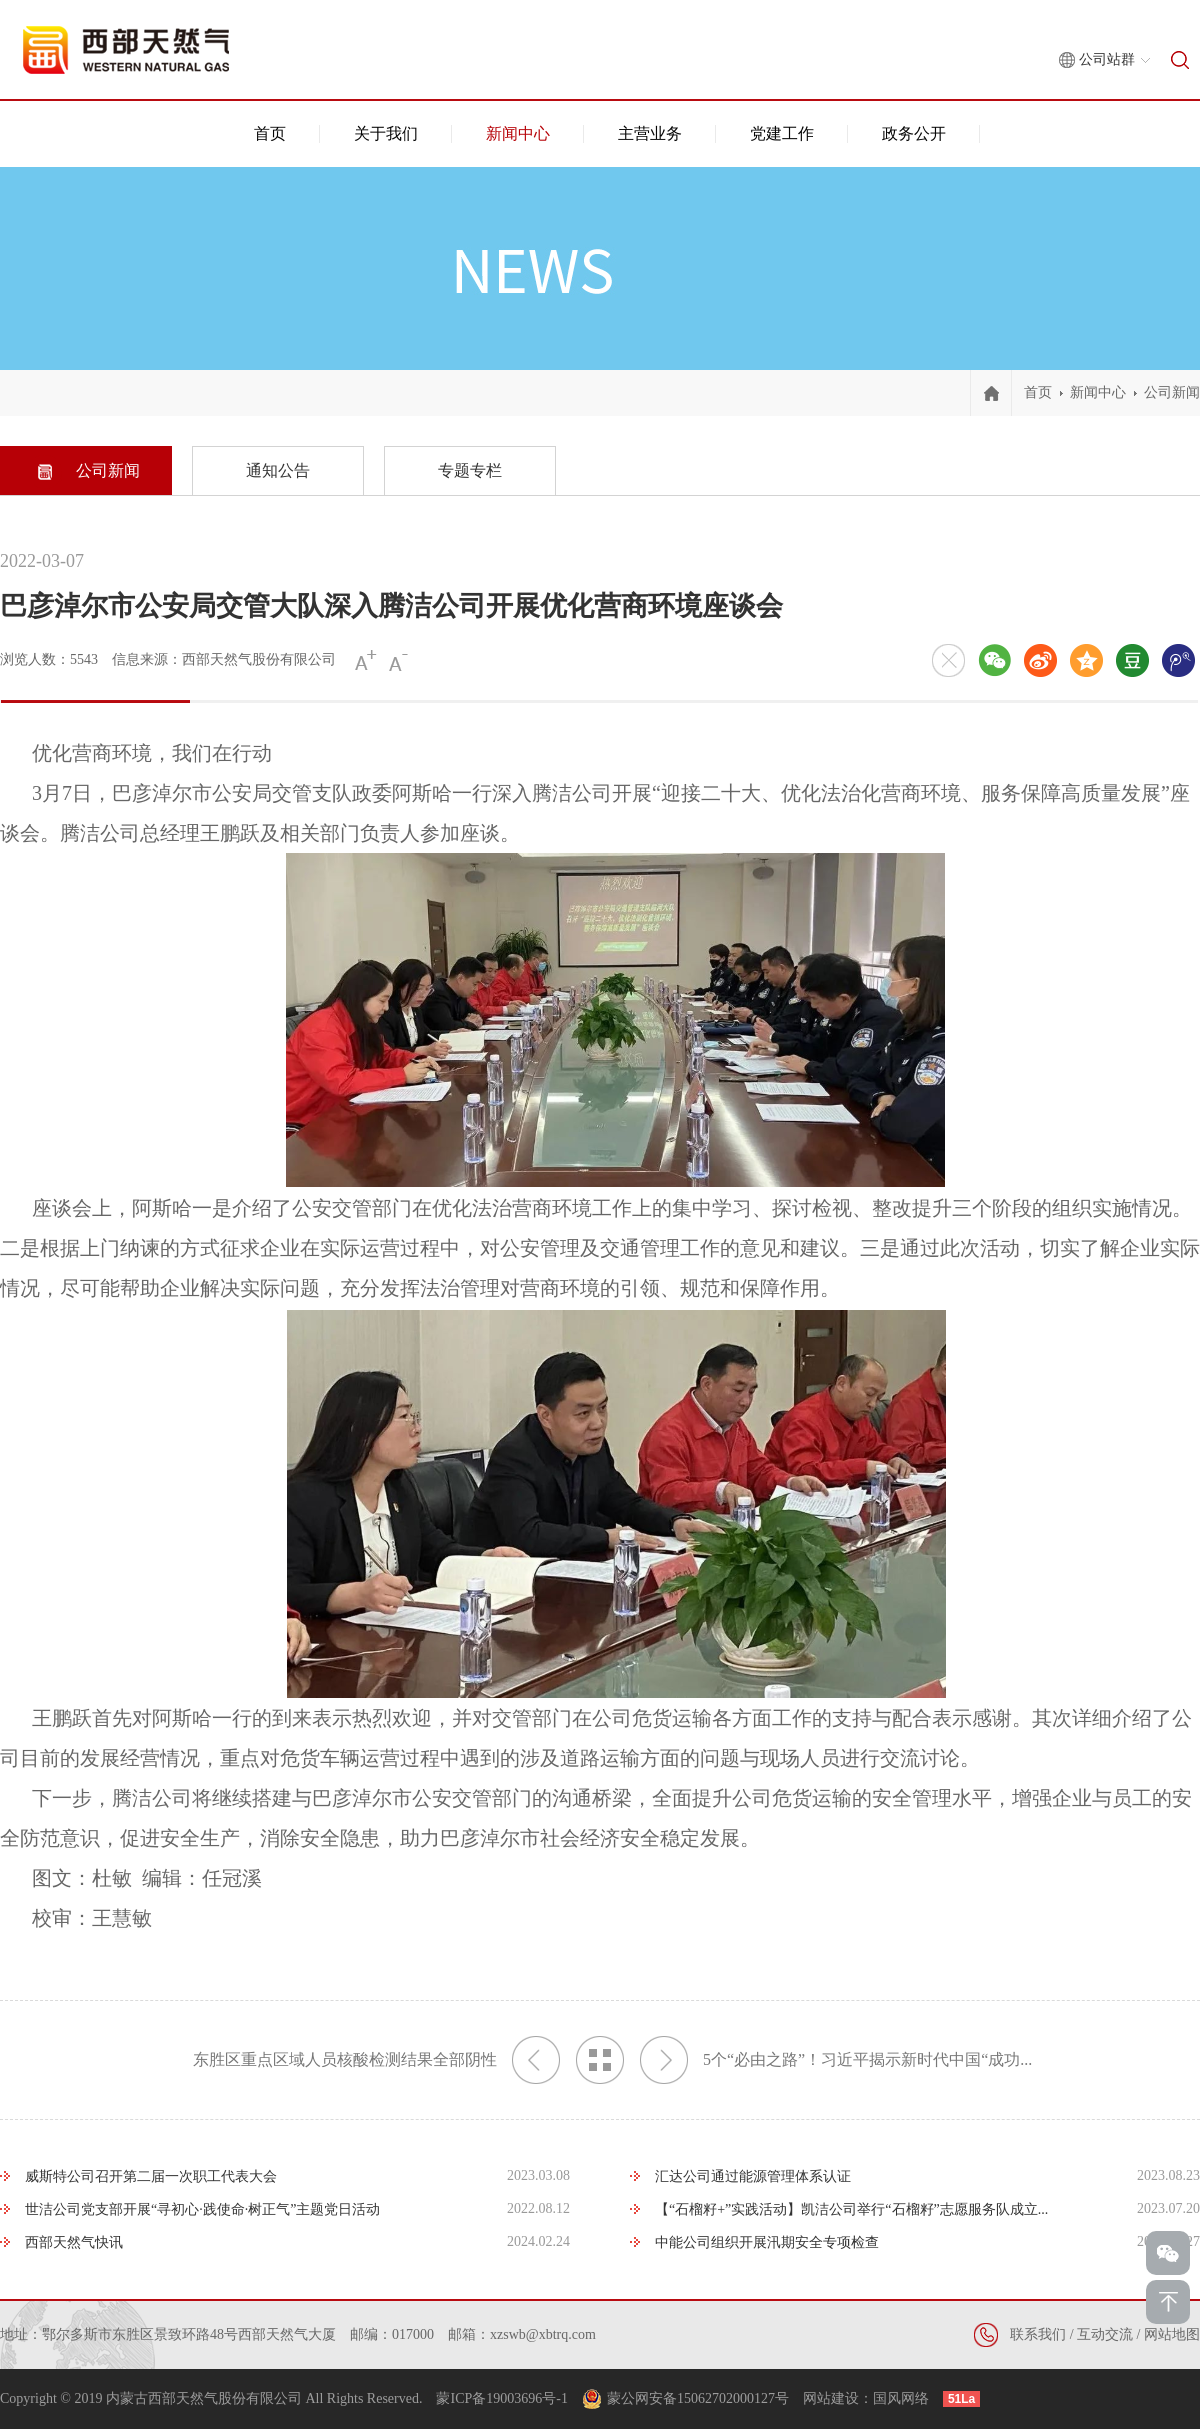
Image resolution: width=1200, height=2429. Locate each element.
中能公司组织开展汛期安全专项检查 (767, 2242)
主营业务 (650, 133)
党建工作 (782, 133)
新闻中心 (518, 133)
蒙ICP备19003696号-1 (501, 2398)
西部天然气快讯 (74, 2242)
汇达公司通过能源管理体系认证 (753, 2176)
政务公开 (914, 133)
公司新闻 (1172, 392)
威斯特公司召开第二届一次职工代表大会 (151, 2176)
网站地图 (1172, 2334)
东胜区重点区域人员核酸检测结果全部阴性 (376, 2060)
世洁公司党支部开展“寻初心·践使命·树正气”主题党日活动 (202, 2209)
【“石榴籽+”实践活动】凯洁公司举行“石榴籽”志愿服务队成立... (851, 2209)
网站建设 (831, 2398)
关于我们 (386, 133)
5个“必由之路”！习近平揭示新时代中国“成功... (836, 2060)
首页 (270, 133)
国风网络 (901, 2398)
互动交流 (1105, 2334)
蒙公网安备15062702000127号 (698, 2398)
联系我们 (1038, 2334)
